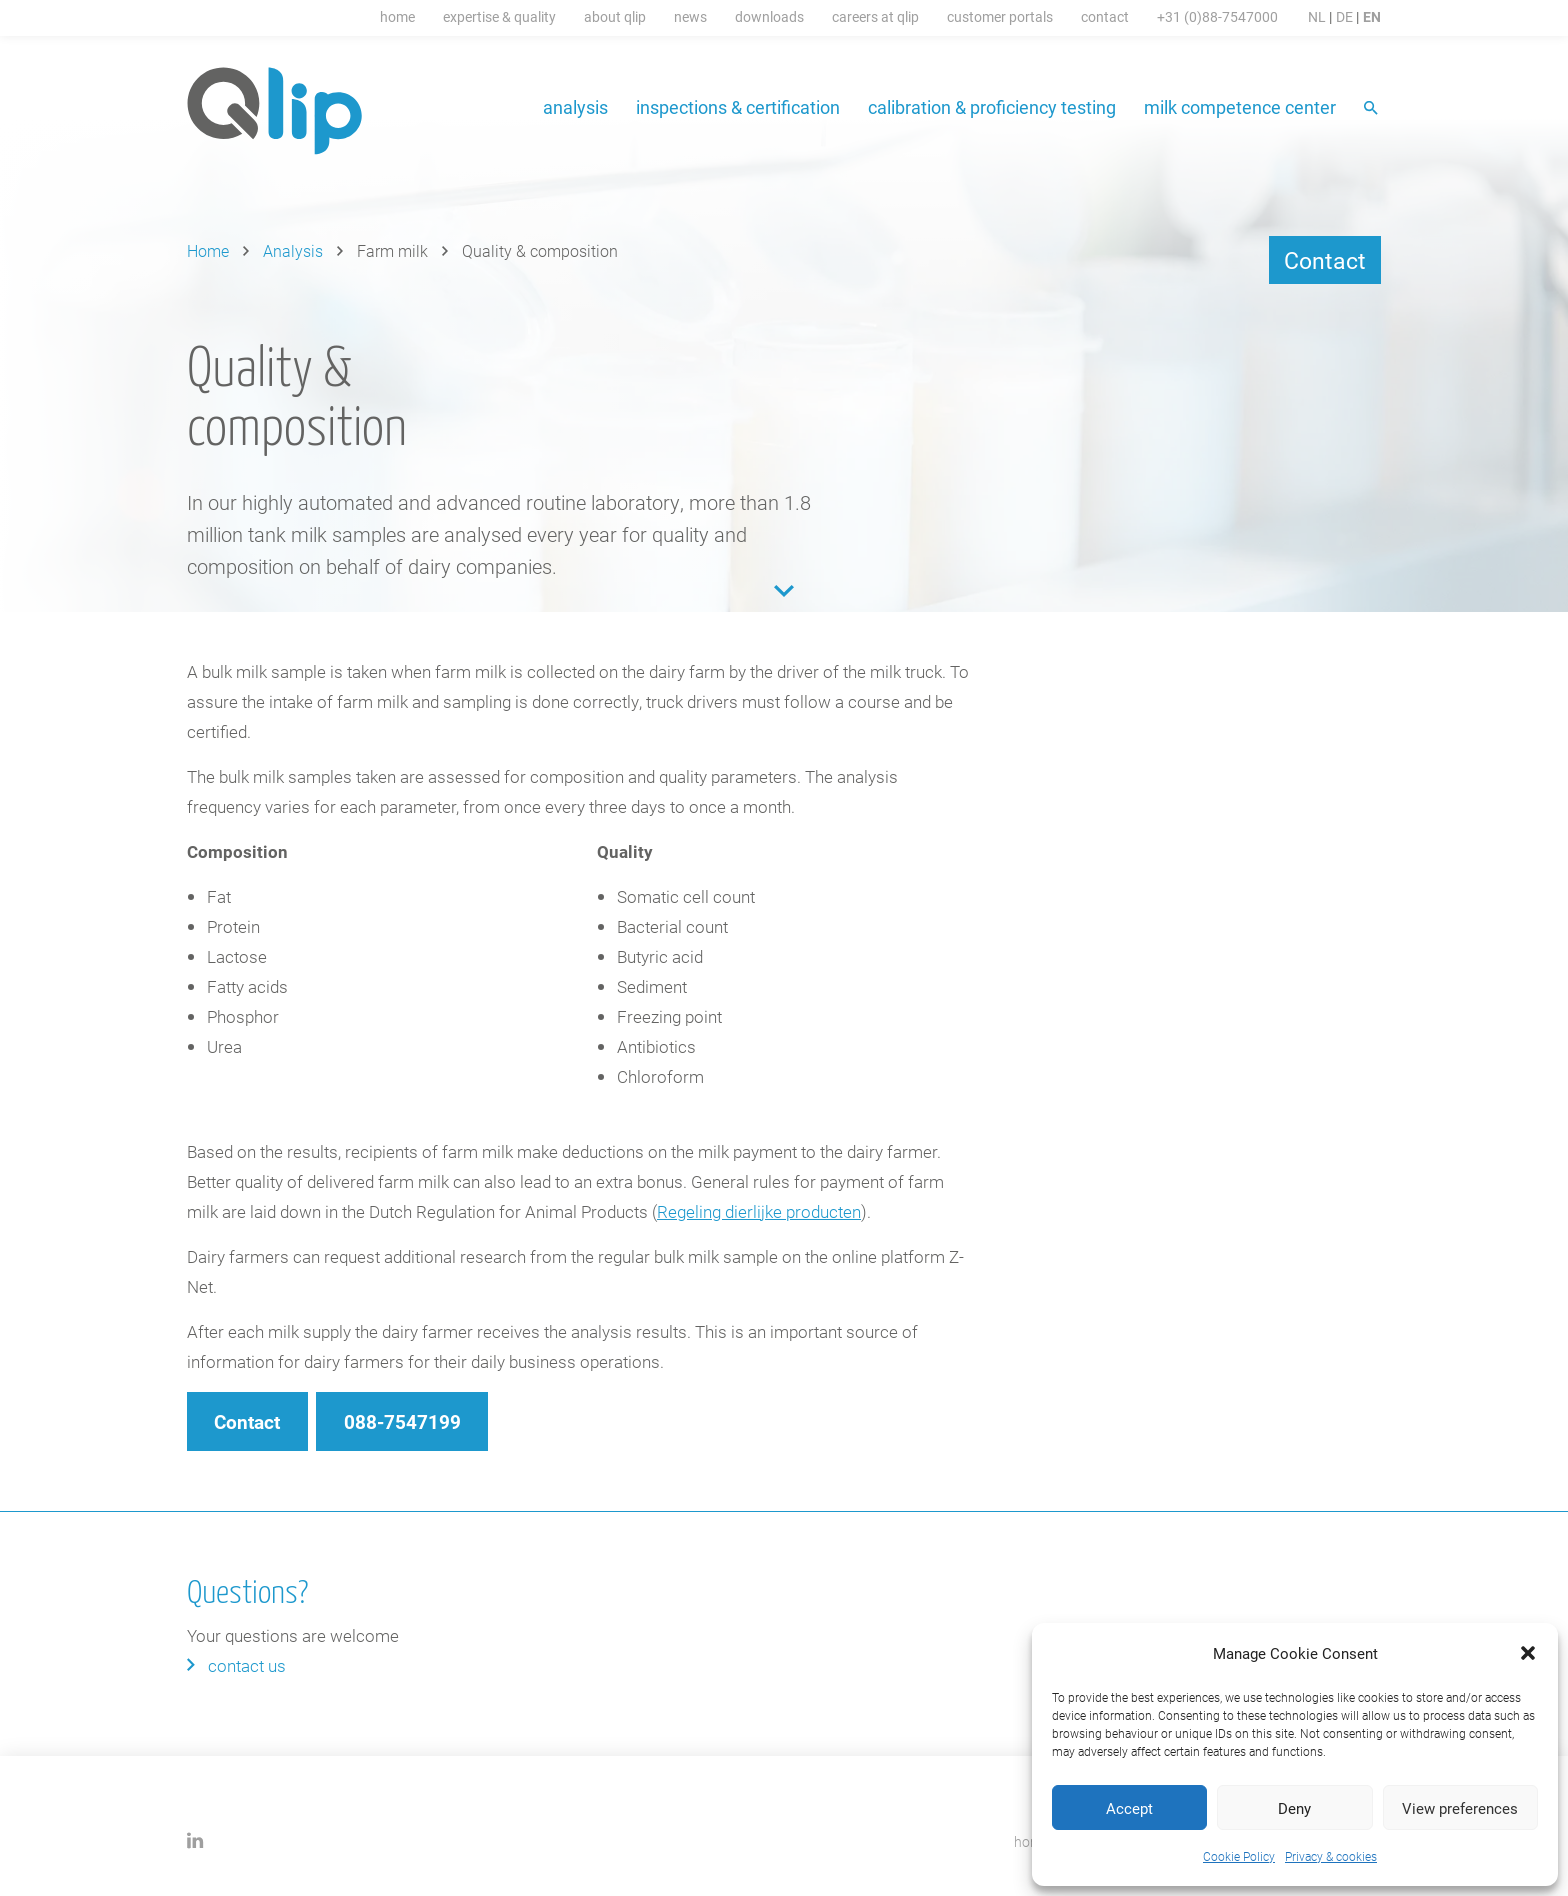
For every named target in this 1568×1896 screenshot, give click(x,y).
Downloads (769, 16)
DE (1344, 16)
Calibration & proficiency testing (992, 107)
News (690, 16)
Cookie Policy (1239, 1856)
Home (397, 16)
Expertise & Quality (499, 16)
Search (1372, 109)
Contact (1105, 16)
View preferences (1460, 1808)
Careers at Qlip (875, 16)
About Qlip (615, 16)
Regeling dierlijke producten (759, 1211)
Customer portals (1000, 16)
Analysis (575, 107)
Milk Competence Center (1240, 107)
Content (784, 591)
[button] (1528, 1653)
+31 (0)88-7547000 (1217, 16)
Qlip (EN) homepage (275, 111)
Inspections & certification (738, 107)
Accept (1129, 1808)
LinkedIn (195, 1840)
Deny (1294, 1808)
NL (1317, 16)
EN (1372, 16)
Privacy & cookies (1331, 1856)
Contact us (247, 1665)
